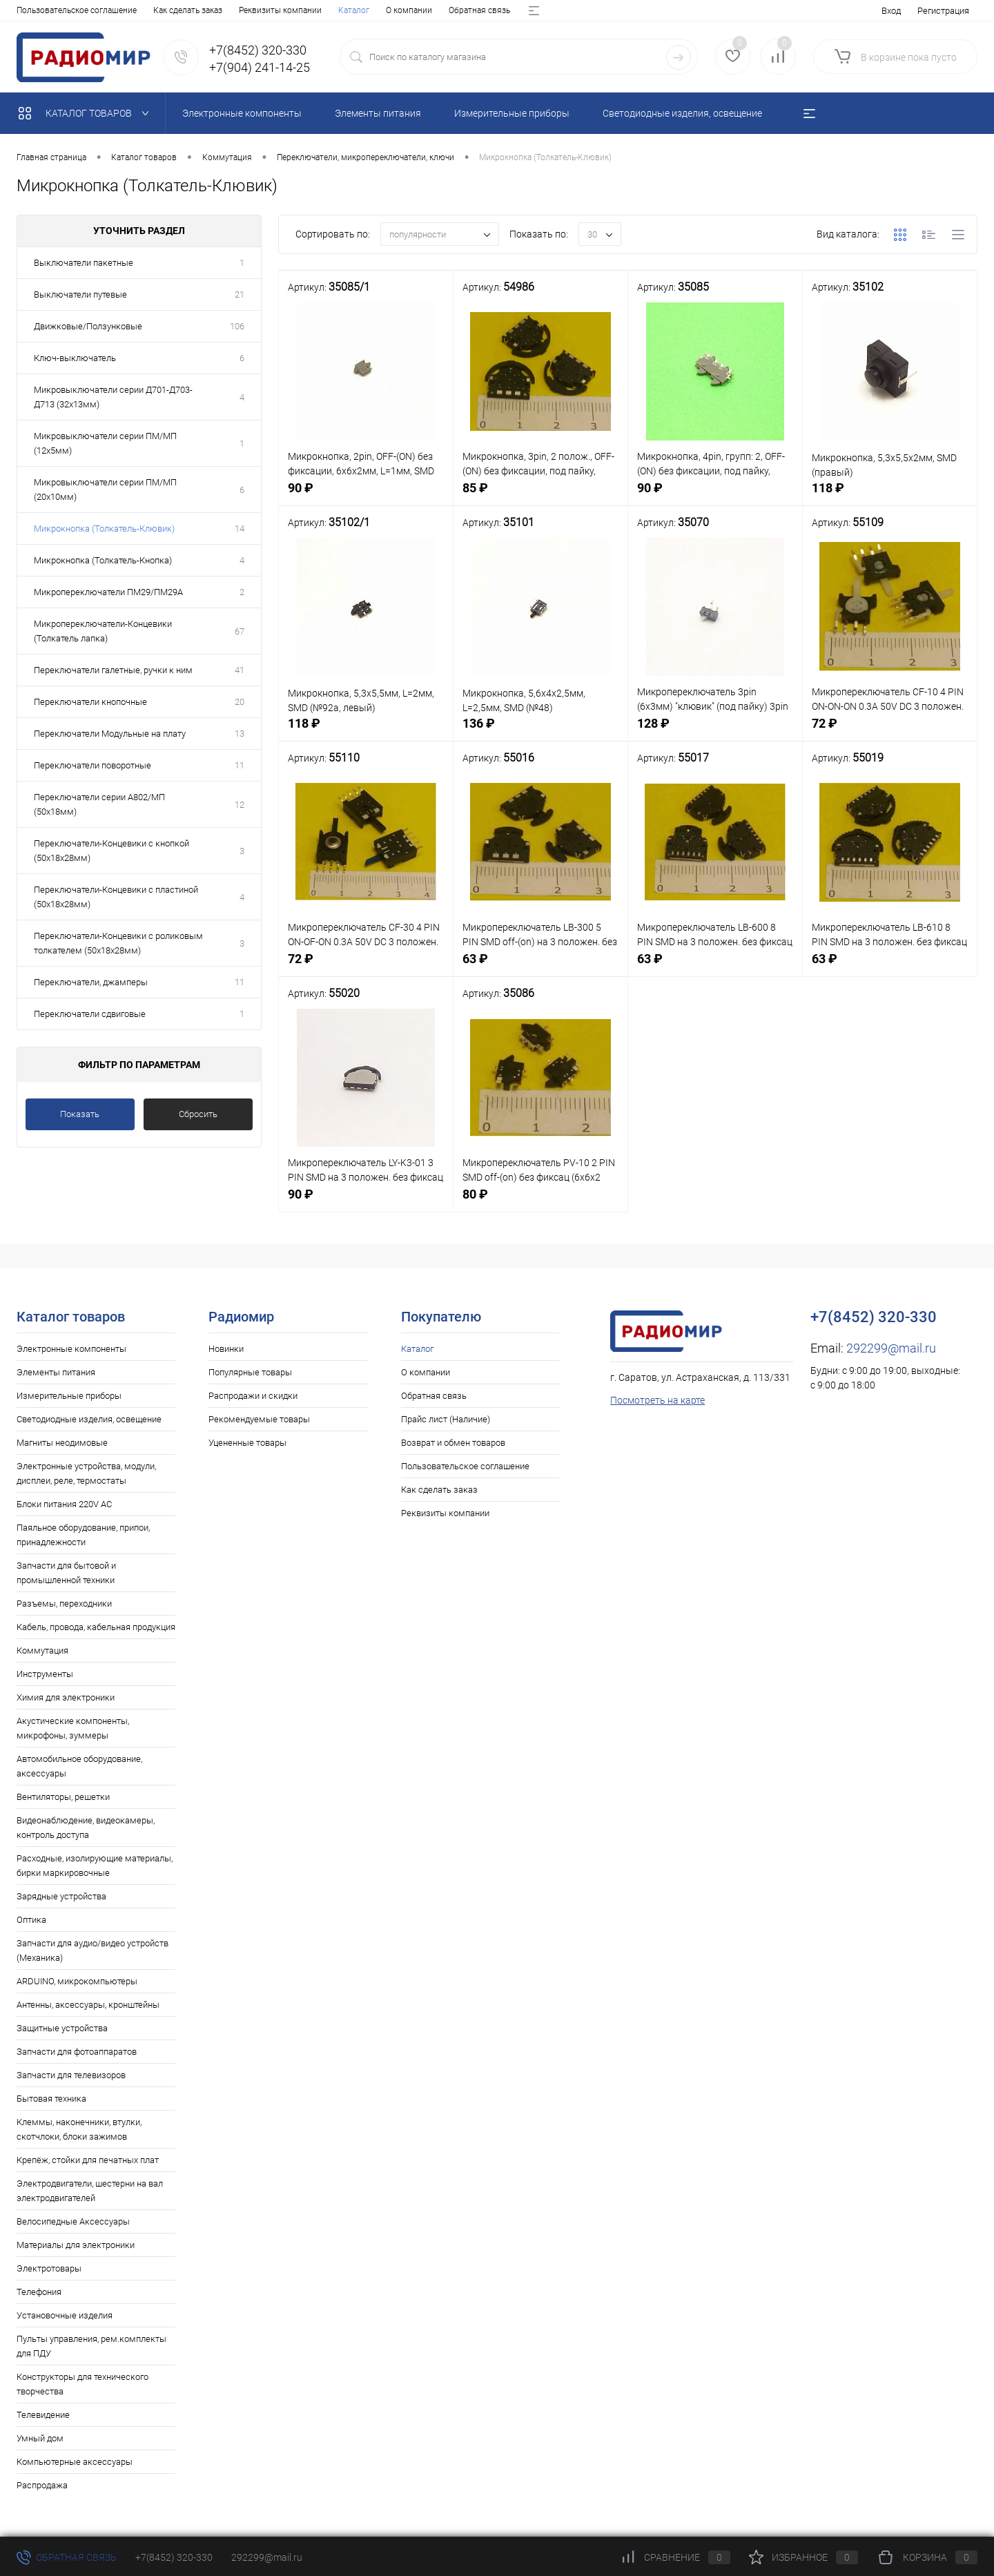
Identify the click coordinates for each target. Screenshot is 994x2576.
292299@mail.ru (891, 1348)
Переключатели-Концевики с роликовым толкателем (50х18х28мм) (118, 943)
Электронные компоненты (71, 1349)
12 (239, 805)
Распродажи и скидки (253, 1396)
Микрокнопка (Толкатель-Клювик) (104, 528)
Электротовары (49, 2268)
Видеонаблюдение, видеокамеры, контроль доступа (86, 1827)
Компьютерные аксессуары (75, 2462)
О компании (87, 10)
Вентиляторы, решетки (63, 1797)
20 (239, 702)
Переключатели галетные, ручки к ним (113, 670)
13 (239, 733)
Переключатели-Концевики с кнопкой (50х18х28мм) (111, 850)
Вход (891, 11)
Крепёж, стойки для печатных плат (88, 2160)
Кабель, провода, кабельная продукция (96, 1627)
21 (239, 294)
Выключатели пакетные (83, 263)
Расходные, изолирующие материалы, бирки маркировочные (95, 1865)
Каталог (32, 10)
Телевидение (43, 2415)
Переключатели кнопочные (90, 702)
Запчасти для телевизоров (71, 2075)
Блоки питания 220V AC (64, 1504)
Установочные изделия (65, 2315)
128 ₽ (715, 732)
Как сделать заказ (439, 1489)
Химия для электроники (66, 1697)
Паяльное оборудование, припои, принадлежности (83, 1534)
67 (239, 631)
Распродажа (42, 2485)
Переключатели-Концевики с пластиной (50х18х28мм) (116, 896)
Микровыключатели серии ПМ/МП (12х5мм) (105, 443)
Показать (79, 1114)
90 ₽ (366, 497)
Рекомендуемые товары (259, 1419)
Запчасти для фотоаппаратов (77, 2051)
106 (237, 326)
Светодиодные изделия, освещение (89, 1419)
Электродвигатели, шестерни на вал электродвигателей (90, 2190)
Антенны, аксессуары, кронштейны (88, 2004)
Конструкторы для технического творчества (82, 2384)
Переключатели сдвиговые (90, 1014)
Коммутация (42, 1650)
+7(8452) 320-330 (174, 2557)
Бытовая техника (51, 2098)
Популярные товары (250, 1372)
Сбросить (198, 1114)
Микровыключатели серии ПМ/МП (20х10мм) (105, 489)
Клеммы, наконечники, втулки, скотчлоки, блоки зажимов (79, 2129)
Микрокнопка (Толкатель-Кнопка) (103, 560)
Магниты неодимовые (62, 1442)
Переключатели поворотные (92, 765)
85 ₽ (540, 497)
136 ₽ (540, 732)
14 (239, 528)
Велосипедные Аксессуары (73, 2221)
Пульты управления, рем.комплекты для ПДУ (91, 2346)
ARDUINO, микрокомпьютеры (77, 1981)
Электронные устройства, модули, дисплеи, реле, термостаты (86, 1473)
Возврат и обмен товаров (355, 10)
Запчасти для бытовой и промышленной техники (66, 1572)
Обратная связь (157, 10)
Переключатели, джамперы (91, 982)
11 (239, 765)
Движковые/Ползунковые (88, 326)
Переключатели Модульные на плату (110, 733)
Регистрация (943, 11)
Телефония (39, 2292)
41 (239, 670)
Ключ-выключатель (75, 358)
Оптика (31, 1920)
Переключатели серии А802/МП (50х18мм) (99, 804)
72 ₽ (890, 732)
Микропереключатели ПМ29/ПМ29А (108, 592)
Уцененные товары (247, 1442)
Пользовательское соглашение (465, 1466)
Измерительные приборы (69, 1396)
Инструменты (45, 1674)
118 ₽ (890, 497)
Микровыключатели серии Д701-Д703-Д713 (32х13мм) (113, 397)
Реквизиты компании (445, 1513)
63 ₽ (540, 967)
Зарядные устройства (61, 1896)
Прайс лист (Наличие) (247, 10)
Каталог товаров (87, 113)
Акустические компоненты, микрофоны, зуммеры (73, 1728)
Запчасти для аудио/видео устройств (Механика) (92, 1950)
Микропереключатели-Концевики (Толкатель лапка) (103, 631)
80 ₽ (540, 1203)
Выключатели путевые (80, 294)
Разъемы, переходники (64, 1603)
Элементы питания (56, 1372)
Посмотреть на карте (657, 1400)
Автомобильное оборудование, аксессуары (79, 1766)
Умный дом (40, 2438)
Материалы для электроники (76, 2245)
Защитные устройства (62, 2028)
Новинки (226, 1349)
